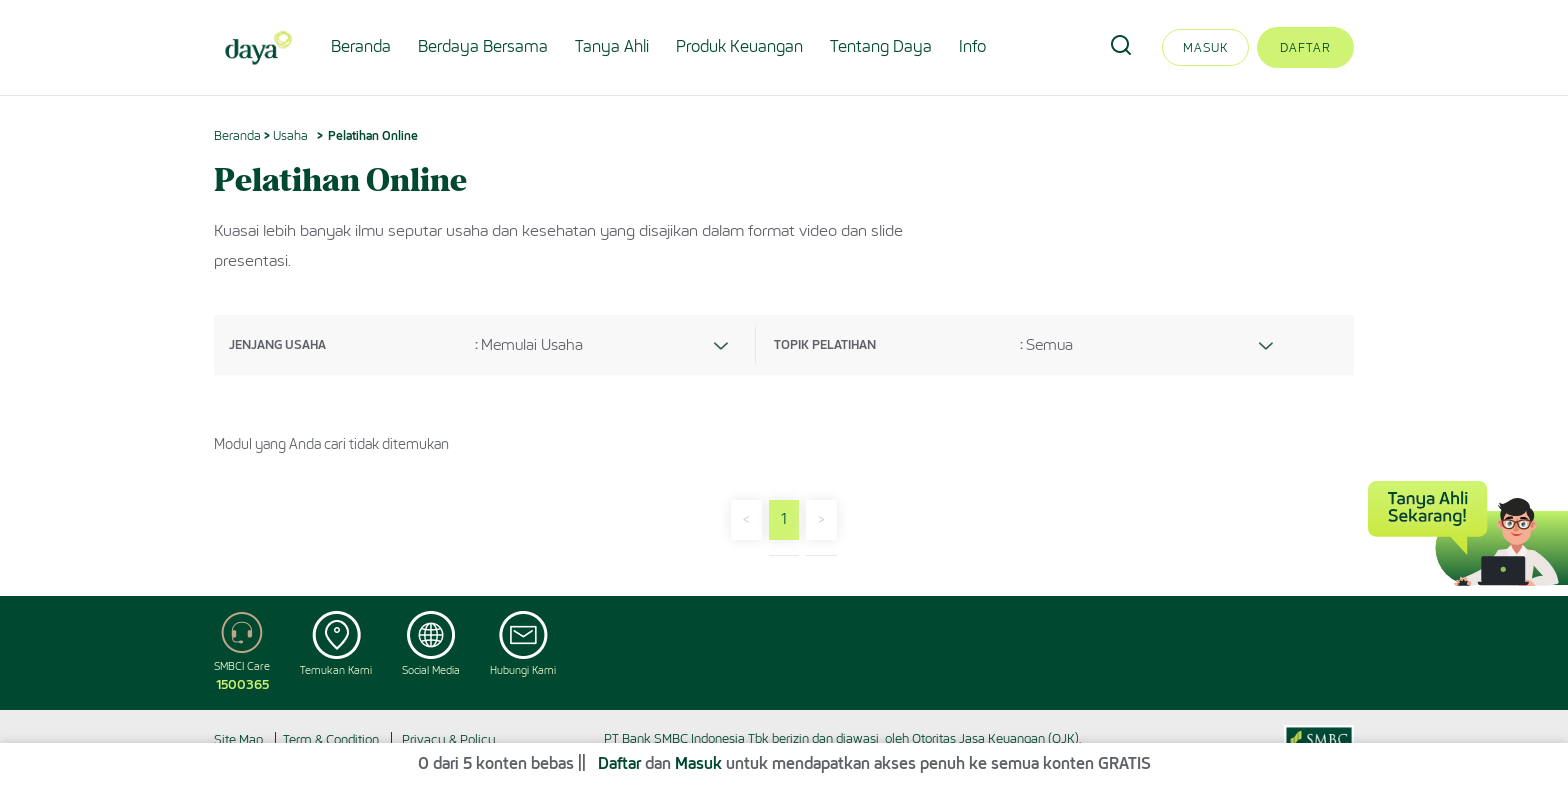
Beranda (361, 46)
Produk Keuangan (739, 46)
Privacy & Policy (449, 739)
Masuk (1205, 47)
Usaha (290, 135)
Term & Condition (331, 739)
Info (972, 46)
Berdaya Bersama (483, 46)
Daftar (1305, 47)
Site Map (238, 739)
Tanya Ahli (612, 46)
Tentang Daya (881, 46)
